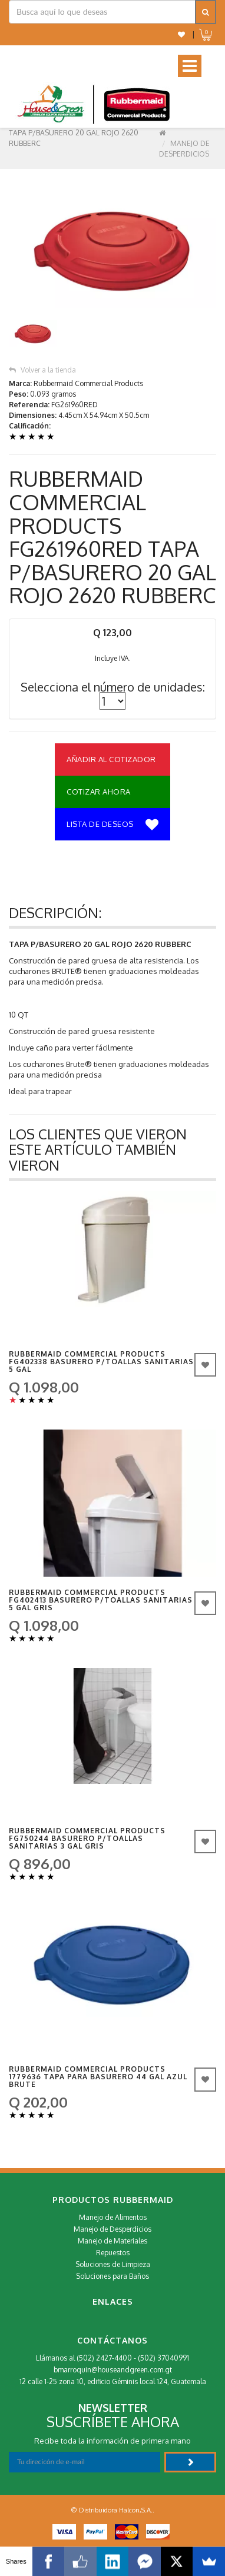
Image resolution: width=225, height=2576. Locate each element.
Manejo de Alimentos (113, 2217)
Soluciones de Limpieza (112, 2264)
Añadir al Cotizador (111, 759)
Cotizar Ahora (99, 791)
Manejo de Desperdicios (112, 2229)
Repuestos (113, 2252)
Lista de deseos (112, 825)
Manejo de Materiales (112, 2240)
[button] (181, 34)
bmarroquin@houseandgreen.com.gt (113, 2369)
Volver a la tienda (42, 369)
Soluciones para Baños (112, 2276)
